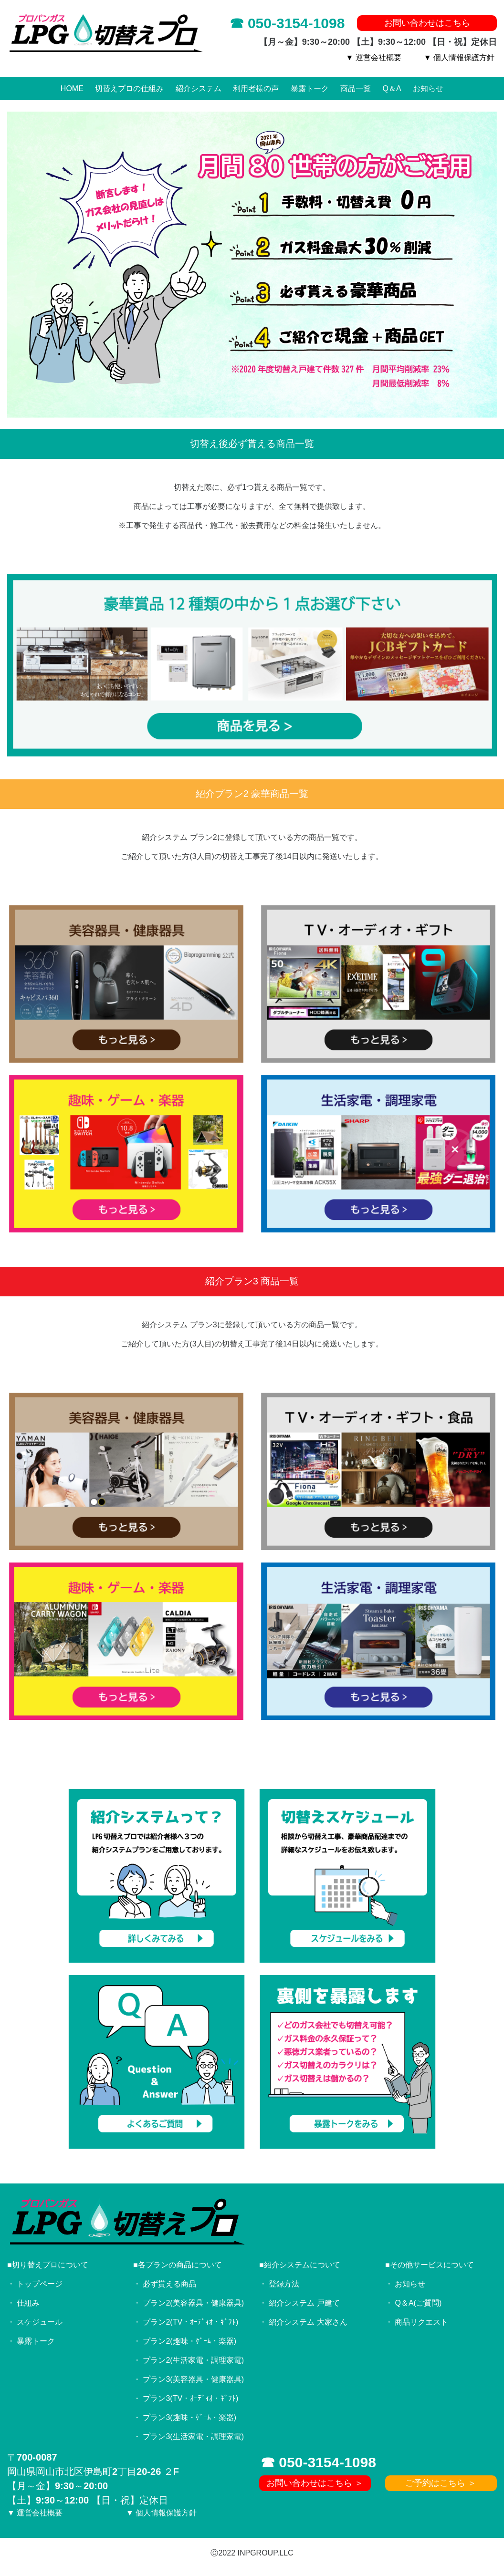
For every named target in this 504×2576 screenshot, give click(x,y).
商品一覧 (355, 88)
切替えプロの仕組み (129, 88)
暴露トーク (310, 88)
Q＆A (392, 88)
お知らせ (428, 88)
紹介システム (198, 88)
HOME (72, 88)
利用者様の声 (256, 88)
